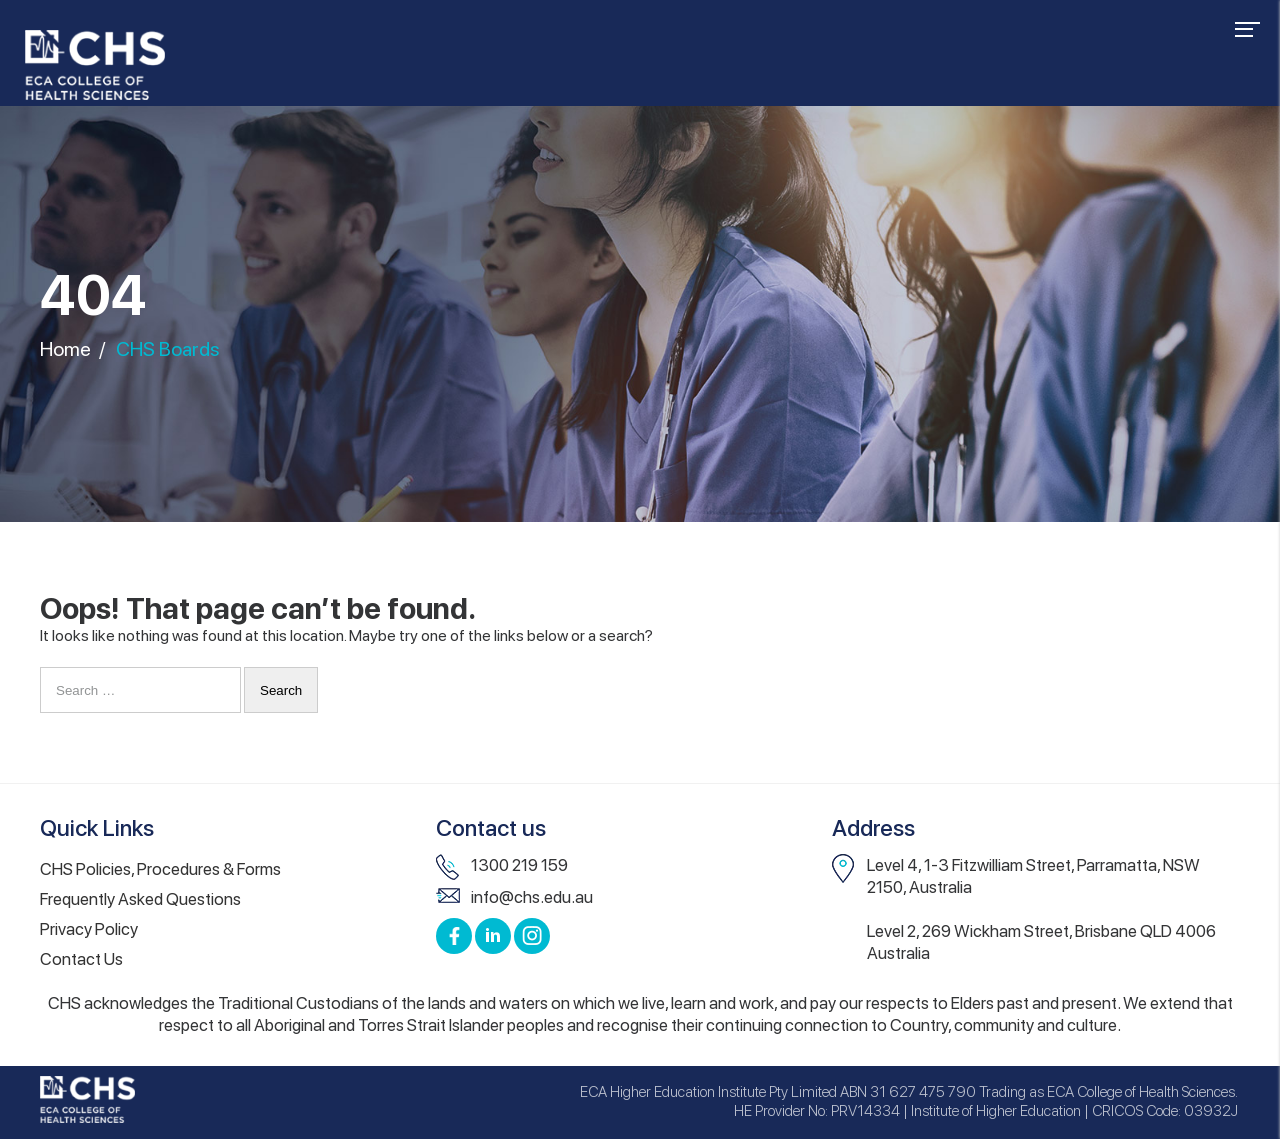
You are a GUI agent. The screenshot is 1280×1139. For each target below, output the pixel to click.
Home (65, 349)
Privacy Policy (89, 929)
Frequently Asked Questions (140, 899)
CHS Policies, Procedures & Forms (160, 869)
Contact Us (81, 959)
